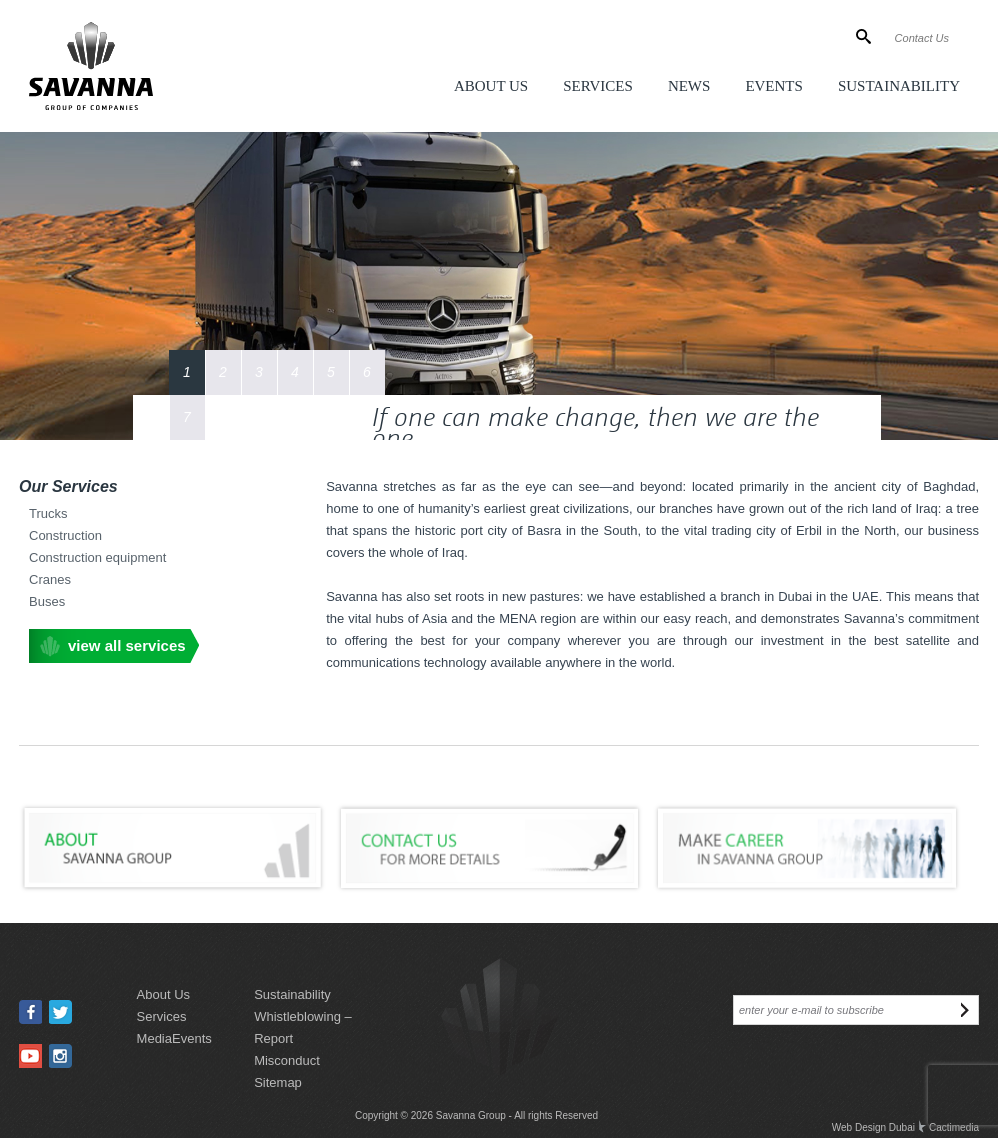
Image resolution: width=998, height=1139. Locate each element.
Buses (47, 601)
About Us (491, 86)
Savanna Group (471, 1115)
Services (598, 86)
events (192, 1038)
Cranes (50, 579)
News (689, 86)
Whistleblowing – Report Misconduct (303, 1038)
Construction (65, 535)
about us (163, 994)
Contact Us (922, 38)
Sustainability (899, 86)
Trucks (48, 513)
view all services (127, 645)
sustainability (292, 994)
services (162, 1016)
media (154, 1038)
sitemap (278, 1082)
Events (774, 86)
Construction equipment (97, 557)
